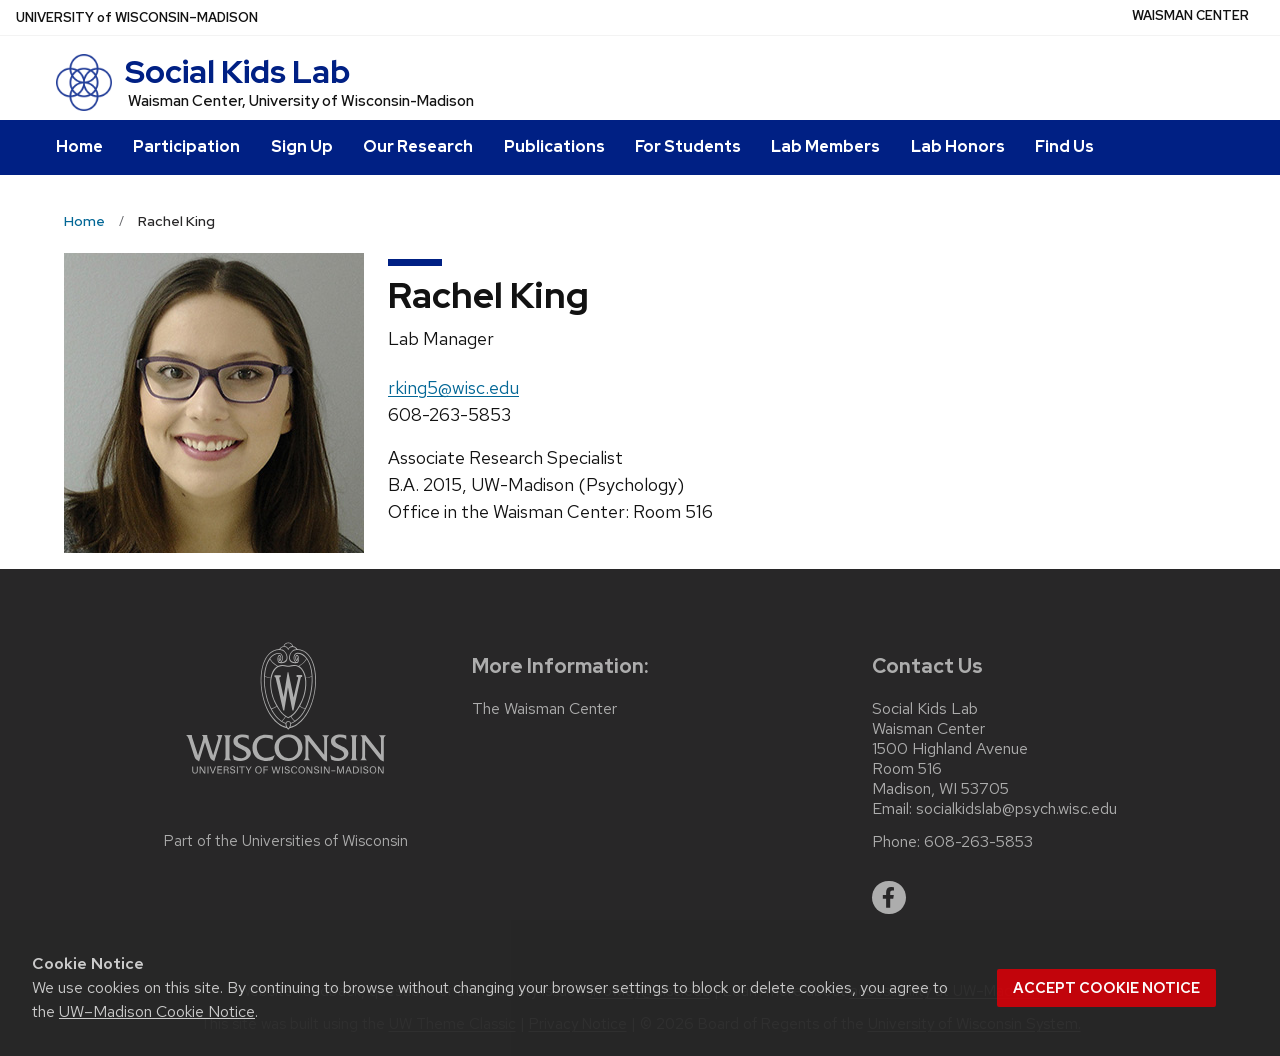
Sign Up (302, 146)
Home (79, 146)
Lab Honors (958, 146)
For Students (688, 146)
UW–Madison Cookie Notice (157, 1011)
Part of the (286, 841)
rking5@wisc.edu (453, 387)
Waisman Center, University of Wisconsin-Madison (301, 101)
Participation (186, 146)
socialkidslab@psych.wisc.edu (1016, 809)
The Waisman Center (544, 709)
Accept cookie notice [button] (1106, 988)
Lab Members (825, 146)
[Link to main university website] (286, 777)
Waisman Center (1190, 15)
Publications (554, 146)
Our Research (418, 146)
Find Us (1064, 146)
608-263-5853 (978, 842)
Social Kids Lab (237, 71)
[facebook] (889, 898)
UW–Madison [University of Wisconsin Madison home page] (137, 17)
